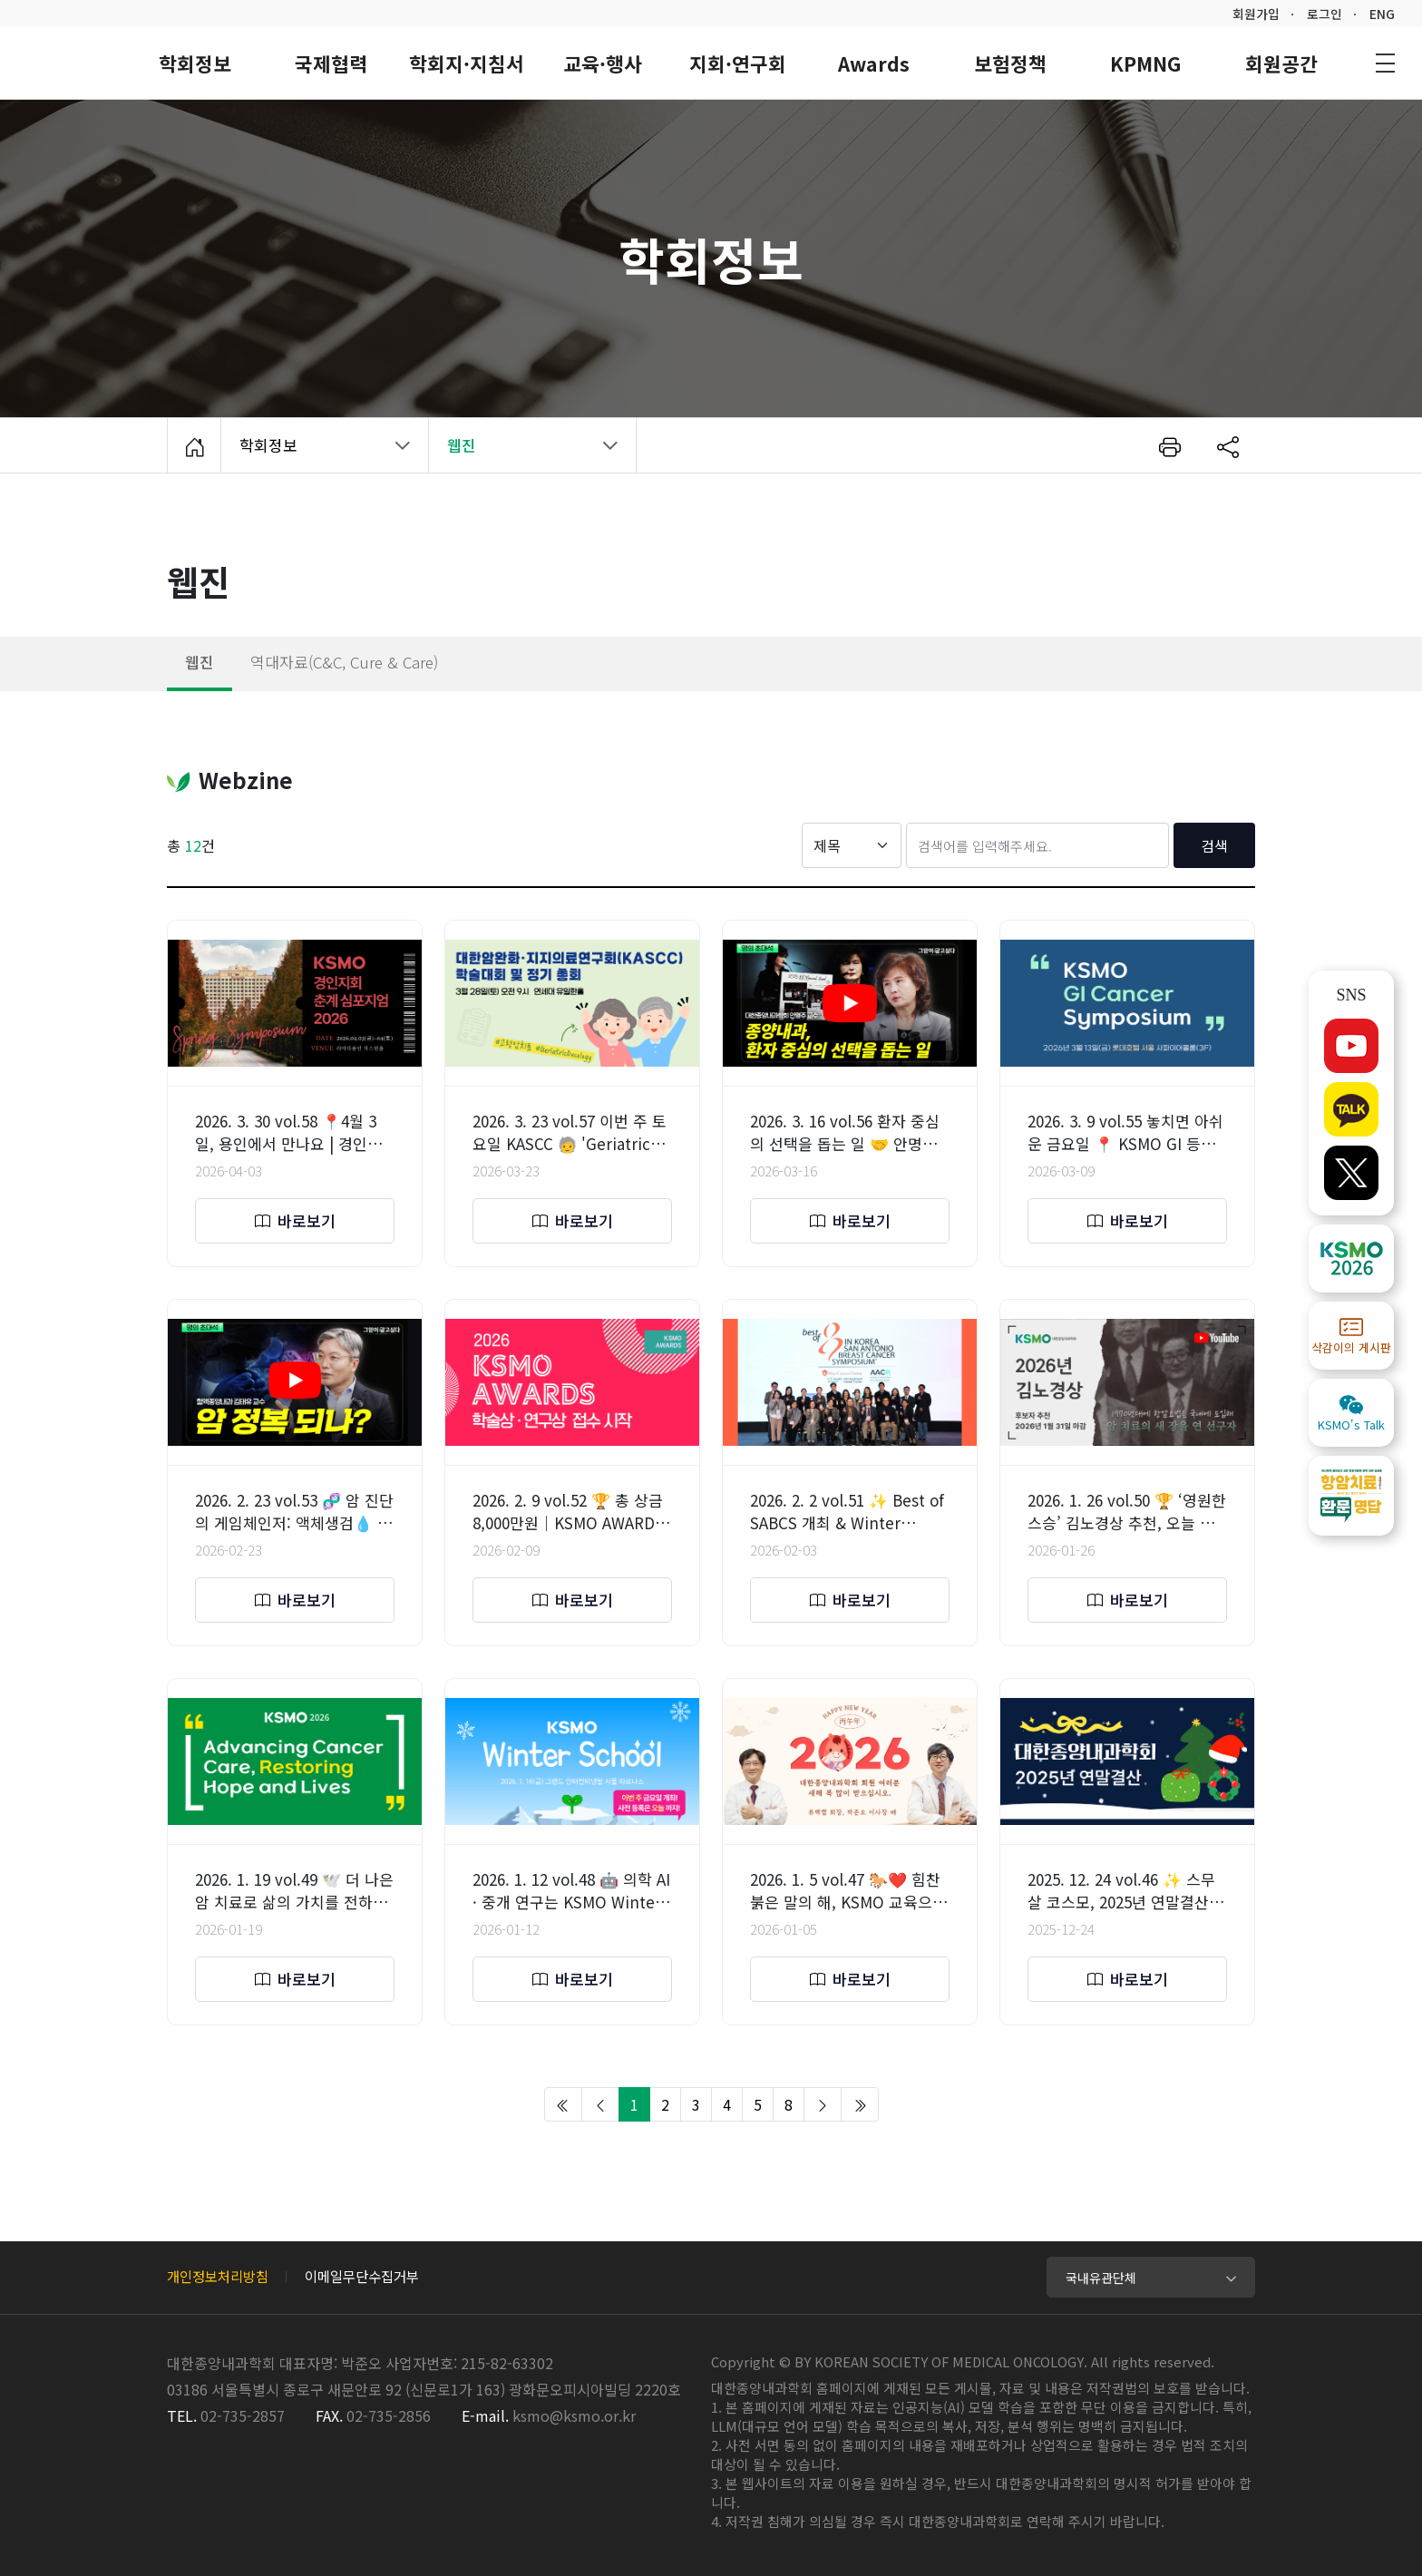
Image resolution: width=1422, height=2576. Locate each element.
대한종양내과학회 (64, 61)
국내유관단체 (1101, 2278)
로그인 (1324, 14)
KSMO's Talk (1351, 1412)
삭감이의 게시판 (1351, 1335)
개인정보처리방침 (217, 2276)
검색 (1214, 845)
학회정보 (315, 453)
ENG (1382, 14)
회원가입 (1256, 14)
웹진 (199, 661)
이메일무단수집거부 (362, 2276)
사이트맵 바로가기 (1385, 62)
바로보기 (295, 1220)
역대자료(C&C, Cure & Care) (344, 661)
